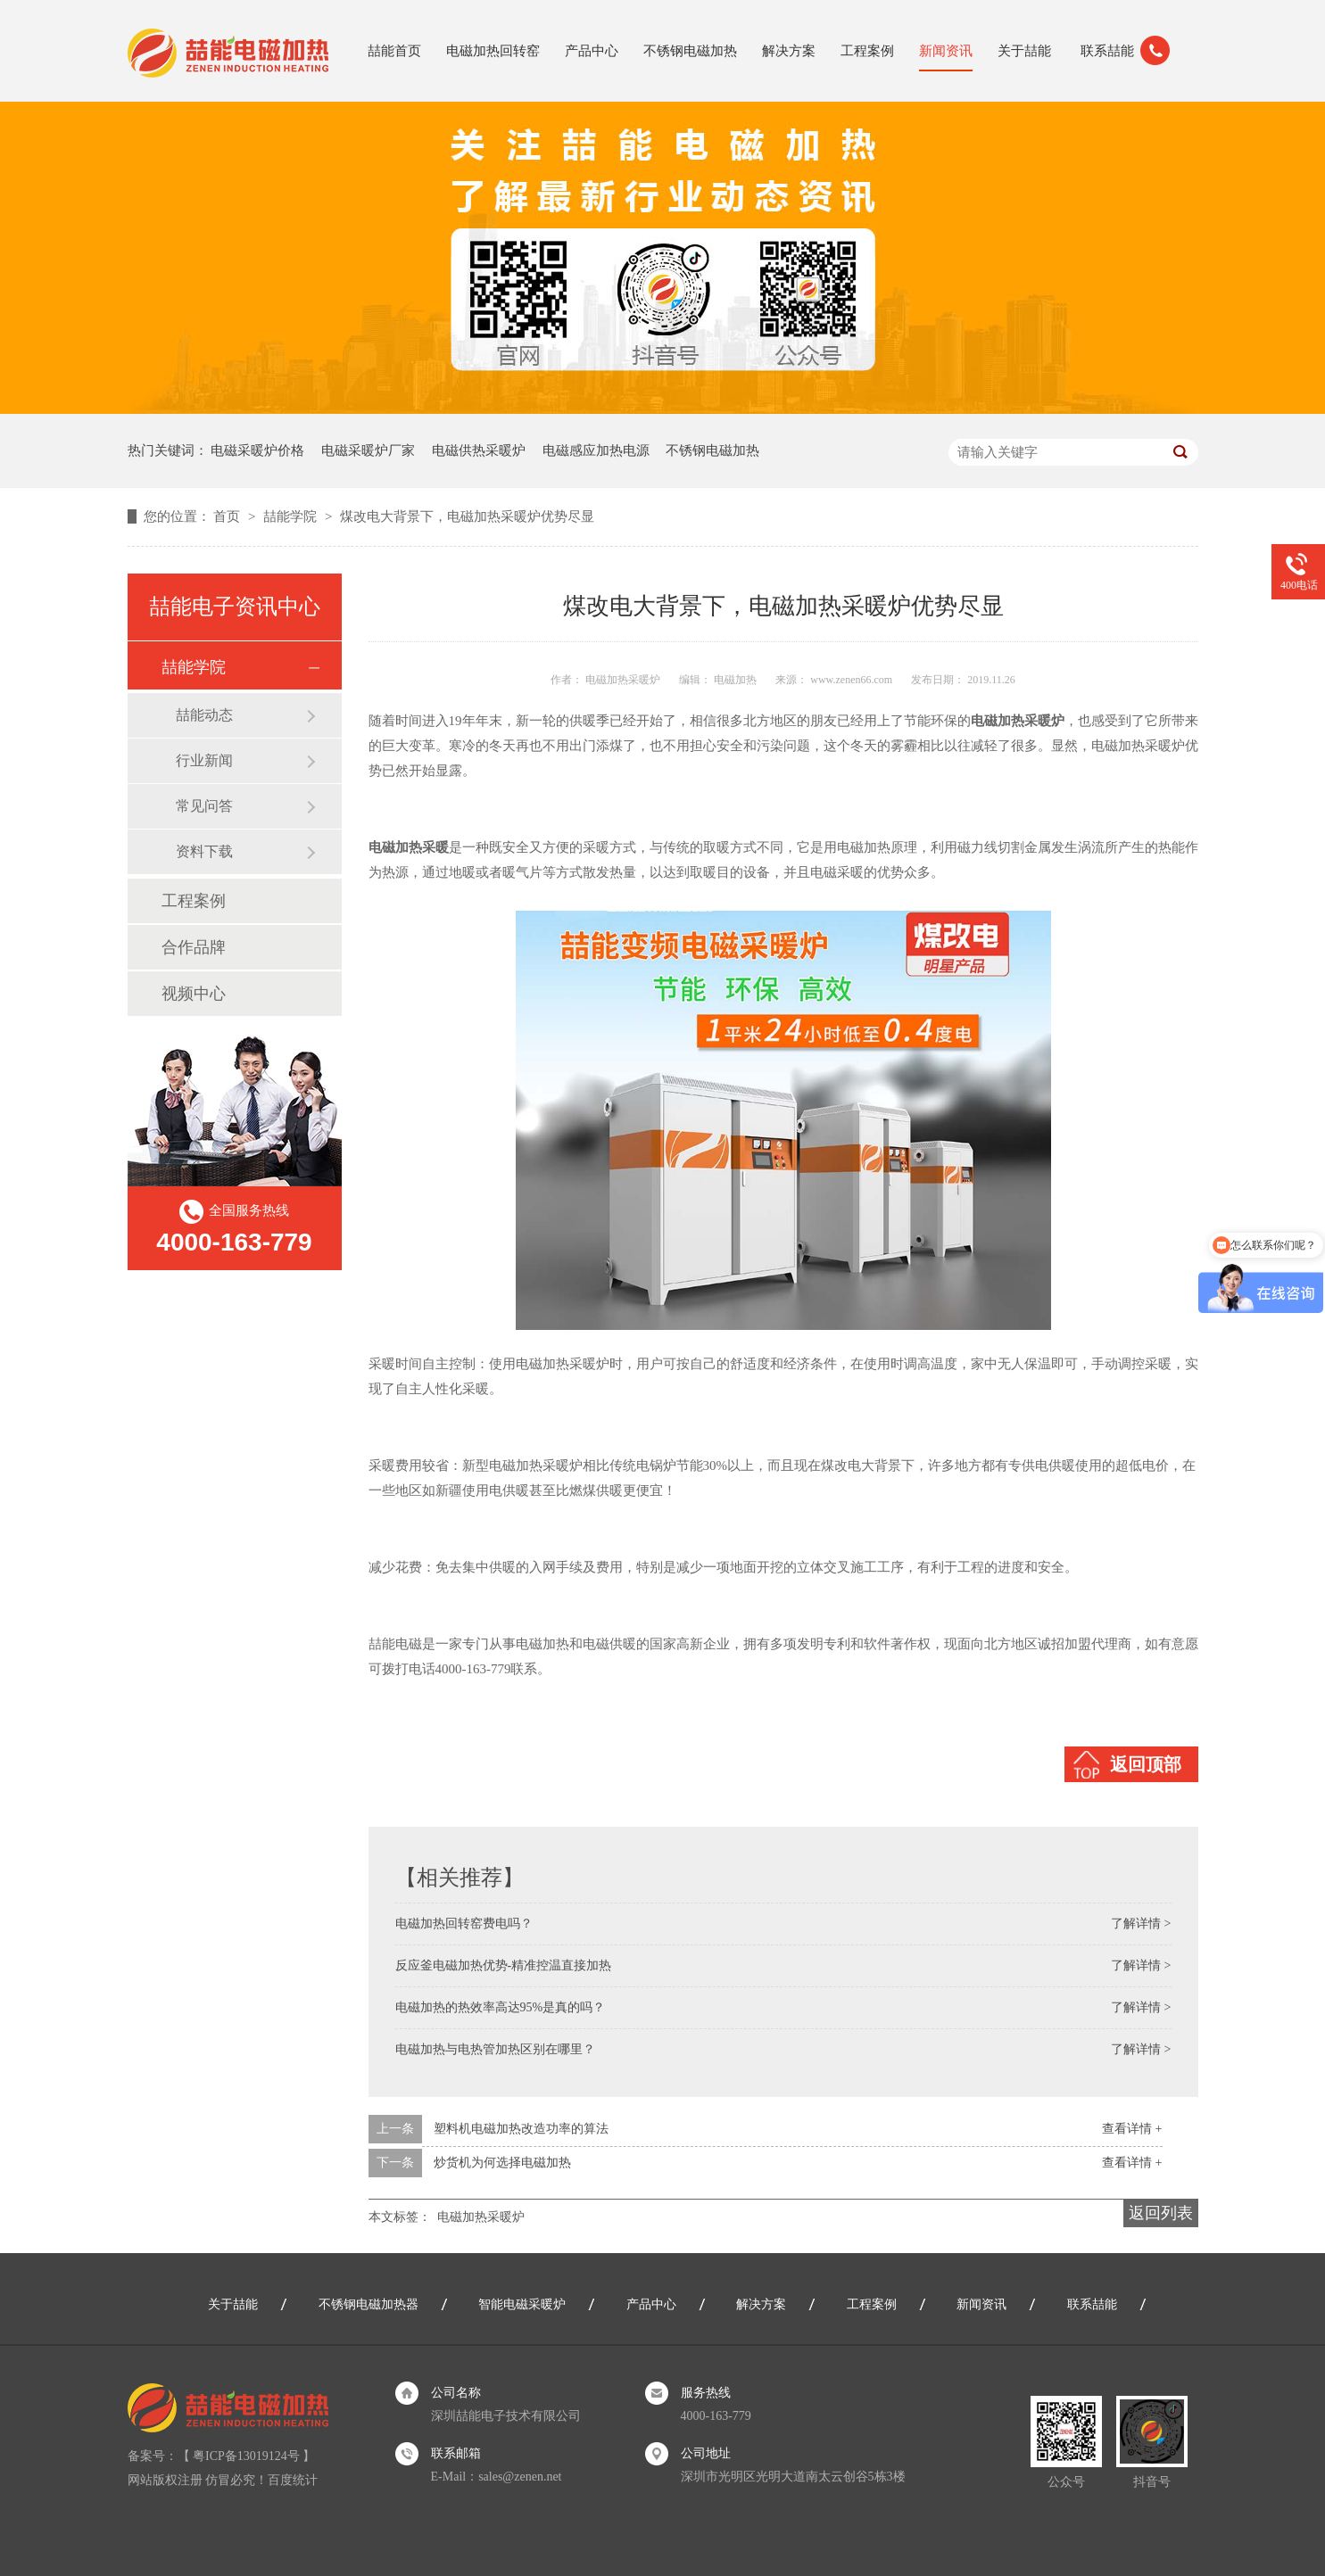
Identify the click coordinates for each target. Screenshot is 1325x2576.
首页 (228, 516)
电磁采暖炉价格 (257, 450)
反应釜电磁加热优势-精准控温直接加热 (503, 1965)
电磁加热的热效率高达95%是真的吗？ (500, 2007)
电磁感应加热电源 (596, 450)
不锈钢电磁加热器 (368, 2304)
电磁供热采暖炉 (479, 450)
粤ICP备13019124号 (246, 2456)
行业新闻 (204, 760)
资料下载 (204, 851)
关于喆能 (1024, 51)
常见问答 (204, 805)
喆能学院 (291, 516)
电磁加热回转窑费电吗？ (464, 1923)
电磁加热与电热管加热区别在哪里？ (495, 2049)
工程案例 (867, 51)
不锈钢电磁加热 (690, 51)
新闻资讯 (946, 51)
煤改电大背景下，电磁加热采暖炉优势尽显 (467, 516)
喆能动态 (204, 714)
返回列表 (1161, 2213)
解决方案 (789, 51)
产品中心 (591, 51)
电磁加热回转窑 (493, 51)
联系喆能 (1107, 51)
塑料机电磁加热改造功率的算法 (521, 2128)
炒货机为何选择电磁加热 (502, 2162)
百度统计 (293, 2480)
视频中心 (193, 994)
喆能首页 (394, 51)
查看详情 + (1132, 2128)
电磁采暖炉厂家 (368, 450)
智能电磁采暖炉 (522, 2304)
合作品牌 (193, 947)
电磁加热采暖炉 (481, 2217)
